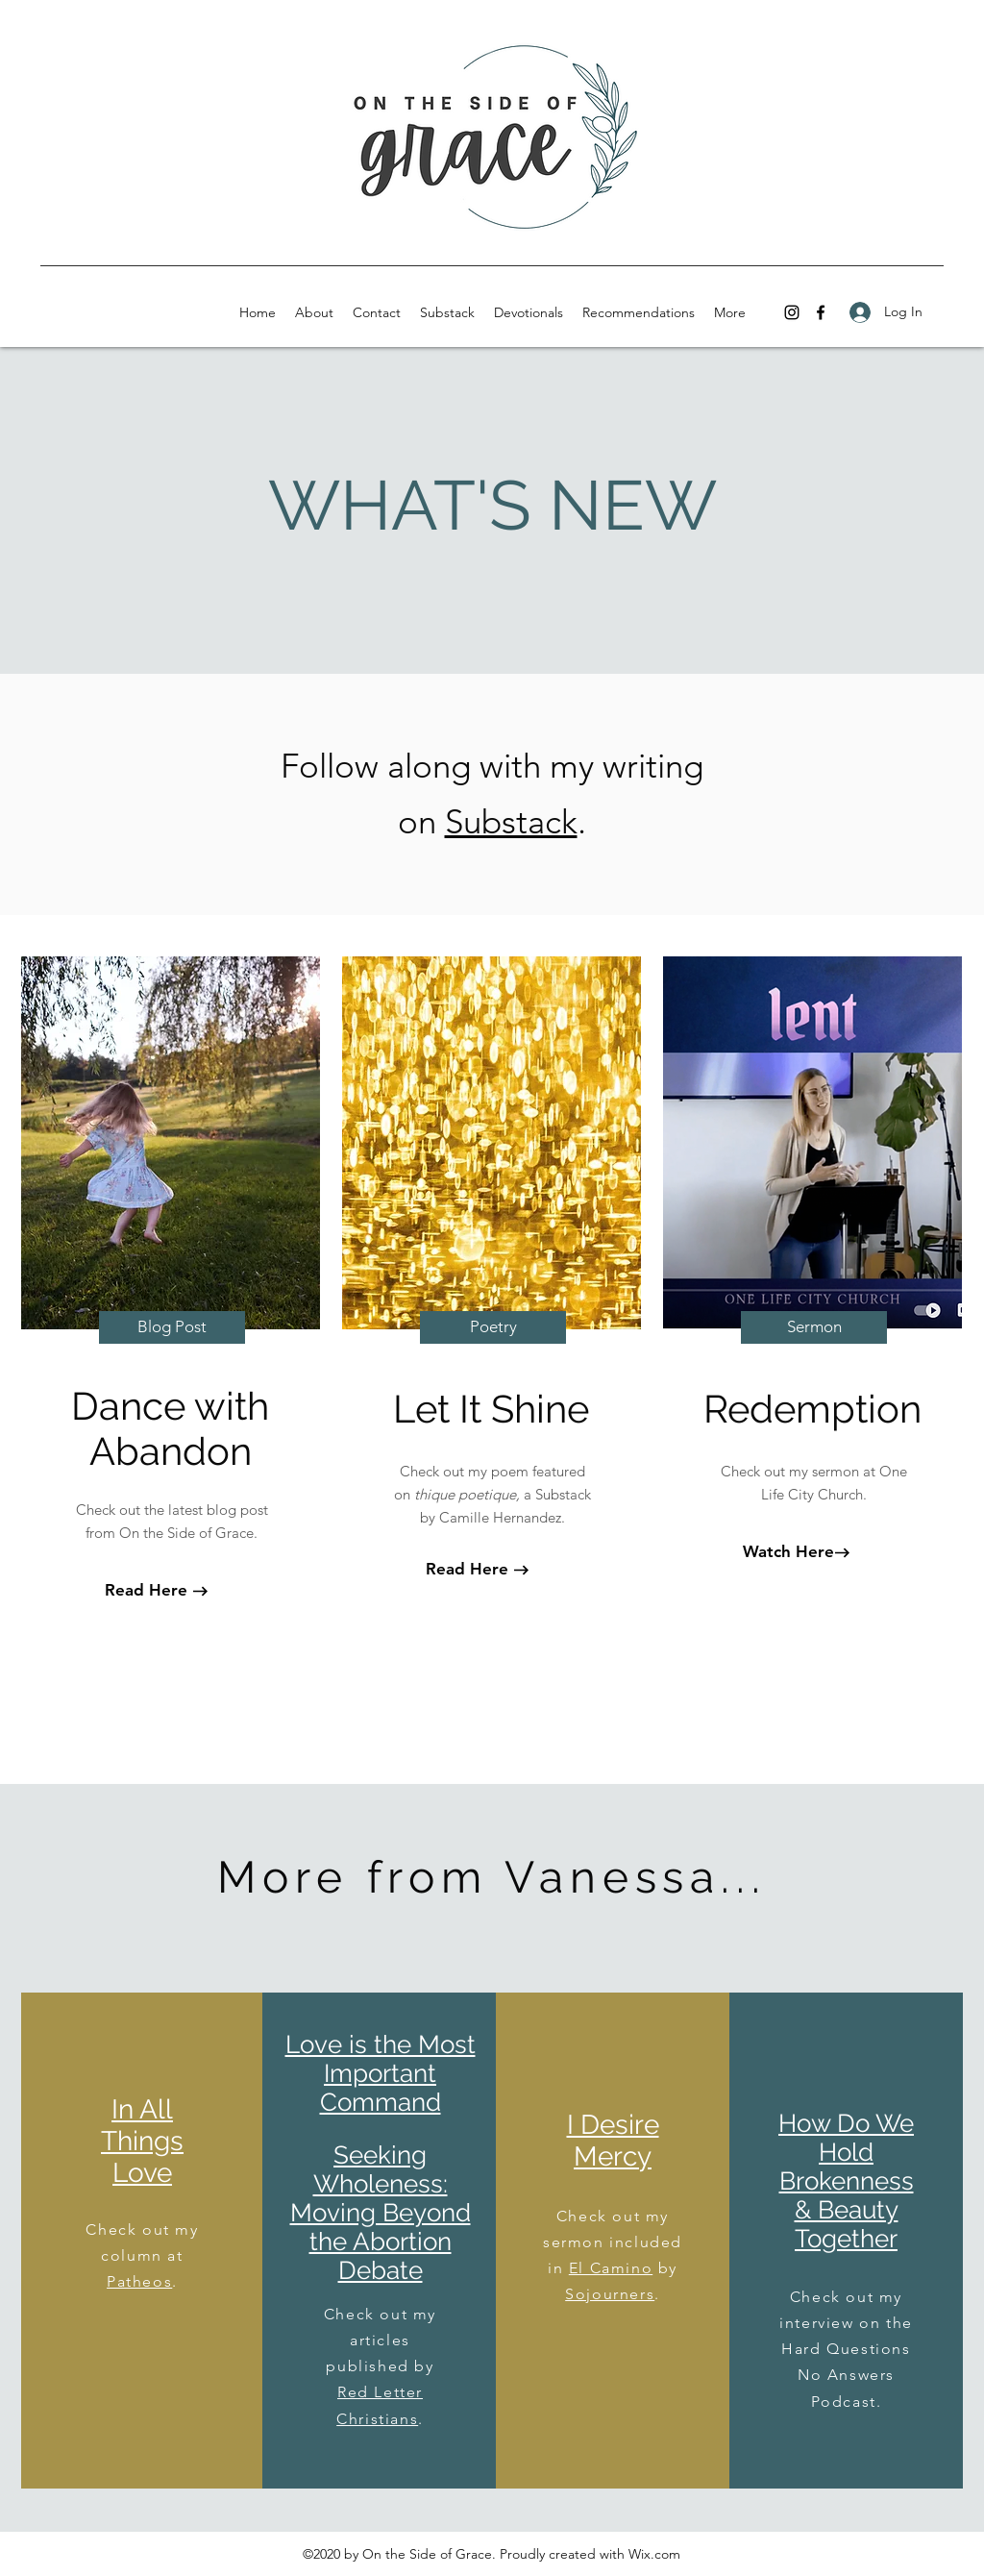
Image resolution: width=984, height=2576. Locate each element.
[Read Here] (146, 1590)
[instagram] (791, 312)
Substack (511, 821)
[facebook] (820, 312)
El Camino (610, 2268)
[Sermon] (814, 1327)
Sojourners (609, 2294)
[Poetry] (493, 1327)
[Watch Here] (788, 1552)
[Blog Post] (172, 1327)
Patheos (139, 2281)
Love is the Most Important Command (380, 2073)
